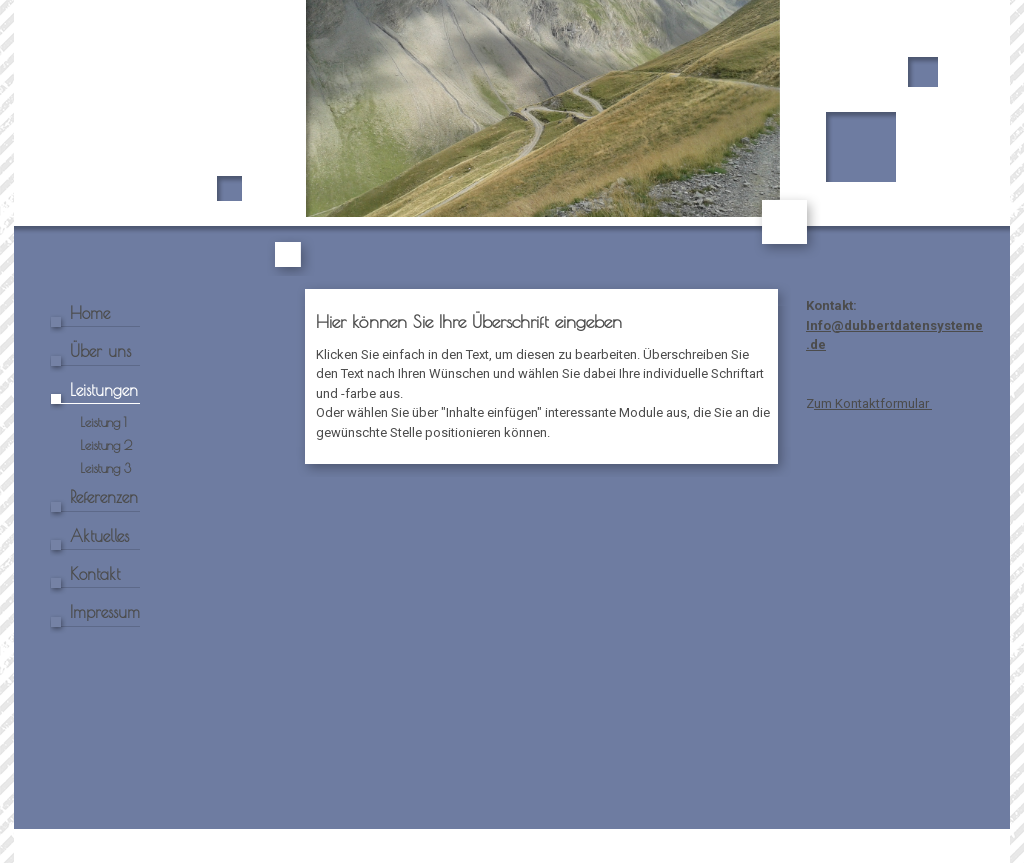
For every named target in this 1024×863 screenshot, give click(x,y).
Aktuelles (99, 536)
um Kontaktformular (873, 403)
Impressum (105, 612)
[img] (512, 138)
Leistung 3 (105, 468)
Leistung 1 (103, 422)
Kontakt (95, 574)
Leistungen (104, 390)
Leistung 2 (106, 445)
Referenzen (104, 497)
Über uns (100, 351)
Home (90, 313)
